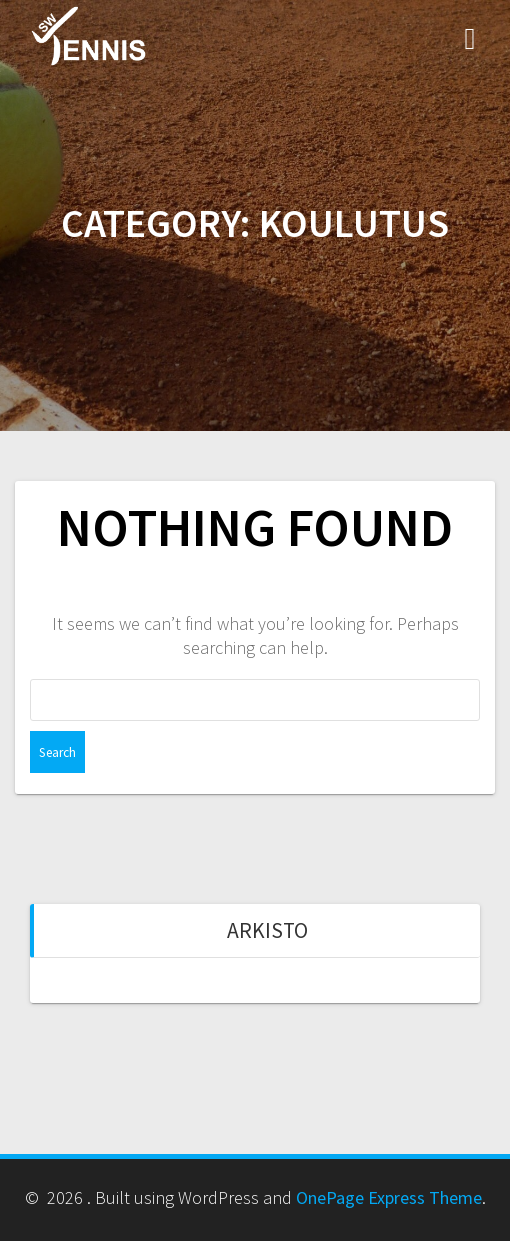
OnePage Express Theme (389, 1197)
